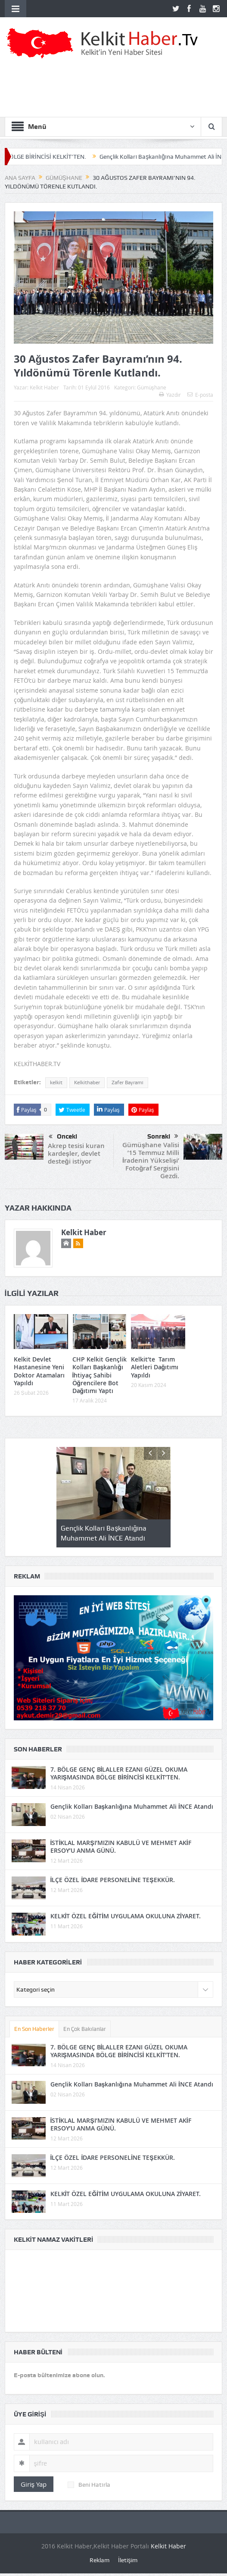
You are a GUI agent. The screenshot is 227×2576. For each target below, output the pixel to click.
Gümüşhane (151, 387)
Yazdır (170, 394)
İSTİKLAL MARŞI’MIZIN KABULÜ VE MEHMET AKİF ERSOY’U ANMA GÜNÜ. (120, 1846)
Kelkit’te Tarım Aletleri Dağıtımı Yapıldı (155, 1367)
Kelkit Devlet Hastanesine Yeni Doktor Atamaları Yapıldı (39, 1371)
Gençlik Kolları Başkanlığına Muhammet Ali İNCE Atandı (131, 1806)
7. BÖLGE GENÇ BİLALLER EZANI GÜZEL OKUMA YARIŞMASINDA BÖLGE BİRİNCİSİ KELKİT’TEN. (119, 1773)
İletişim (127, 2560)
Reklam (99, 2560)
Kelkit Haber (44, 387)
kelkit (56, 1082)
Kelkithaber (87, 1082)
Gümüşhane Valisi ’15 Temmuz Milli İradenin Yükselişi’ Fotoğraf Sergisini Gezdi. (151, 1160)
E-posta (200, 394)
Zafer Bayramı (127, 1082)
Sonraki (162, 1136)
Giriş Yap (34, 2484)
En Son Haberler (34, 2029)
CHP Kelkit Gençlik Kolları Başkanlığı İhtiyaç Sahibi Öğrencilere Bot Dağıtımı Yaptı (99, 1375)
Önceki (63, 1137)
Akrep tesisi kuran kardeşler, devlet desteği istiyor (76, 1153)
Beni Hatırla (89, 2484)
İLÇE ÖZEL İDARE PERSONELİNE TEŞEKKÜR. (112, 1880)
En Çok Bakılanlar (84, 2029)
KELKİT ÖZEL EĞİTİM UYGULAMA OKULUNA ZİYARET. (125, 1916)
